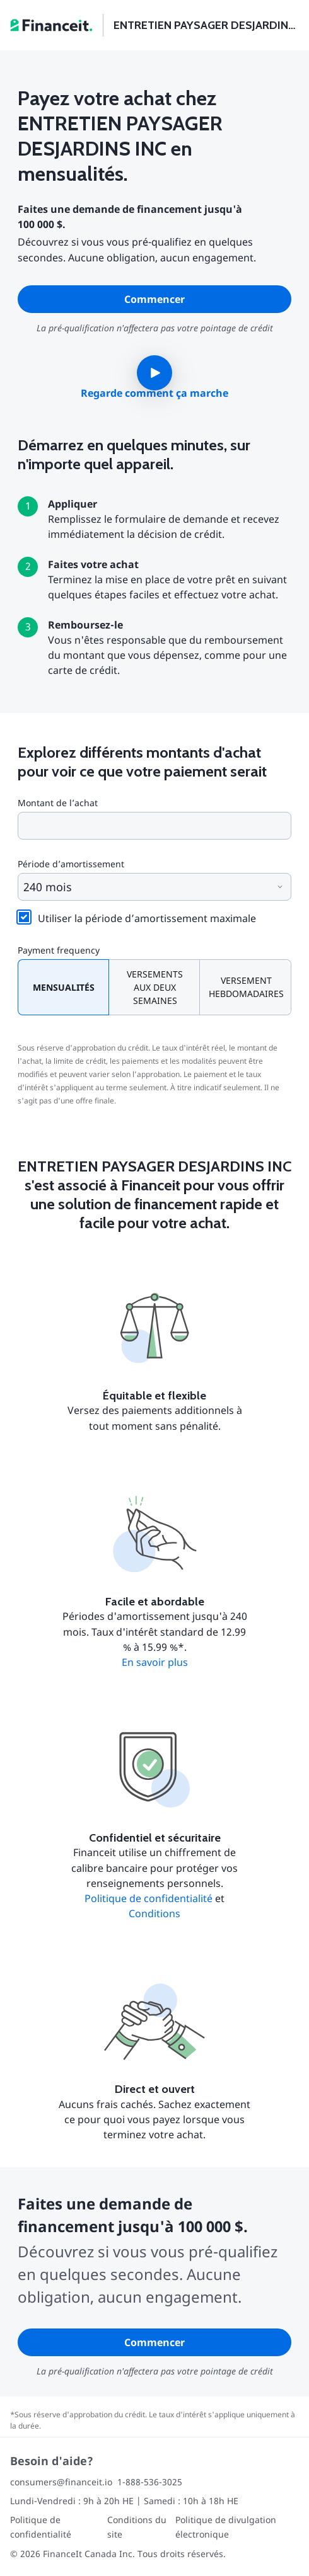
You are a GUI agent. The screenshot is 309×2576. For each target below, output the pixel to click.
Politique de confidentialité (149, 1898)
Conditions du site (136, 2527)
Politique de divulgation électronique (225, 2527)
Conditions (154, 1913)
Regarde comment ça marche (154, 393)
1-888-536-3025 (149, 2482)
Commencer (154, 299)
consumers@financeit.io (61, 2482)
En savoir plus (155, 1662)
